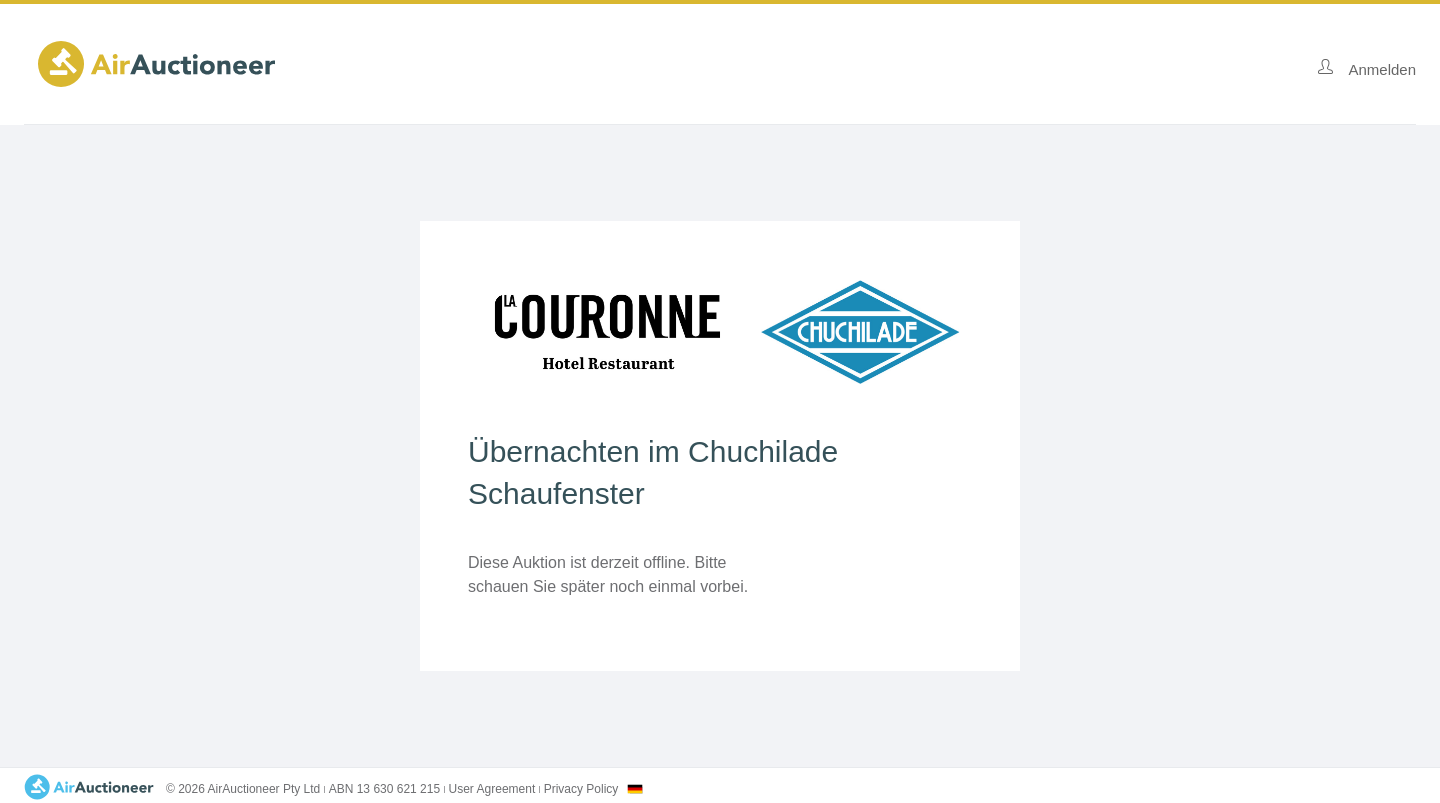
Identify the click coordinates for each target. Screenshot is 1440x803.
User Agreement (492, 789)
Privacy (581, 789)
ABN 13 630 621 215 (384, 789)
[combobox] (635, 789)
